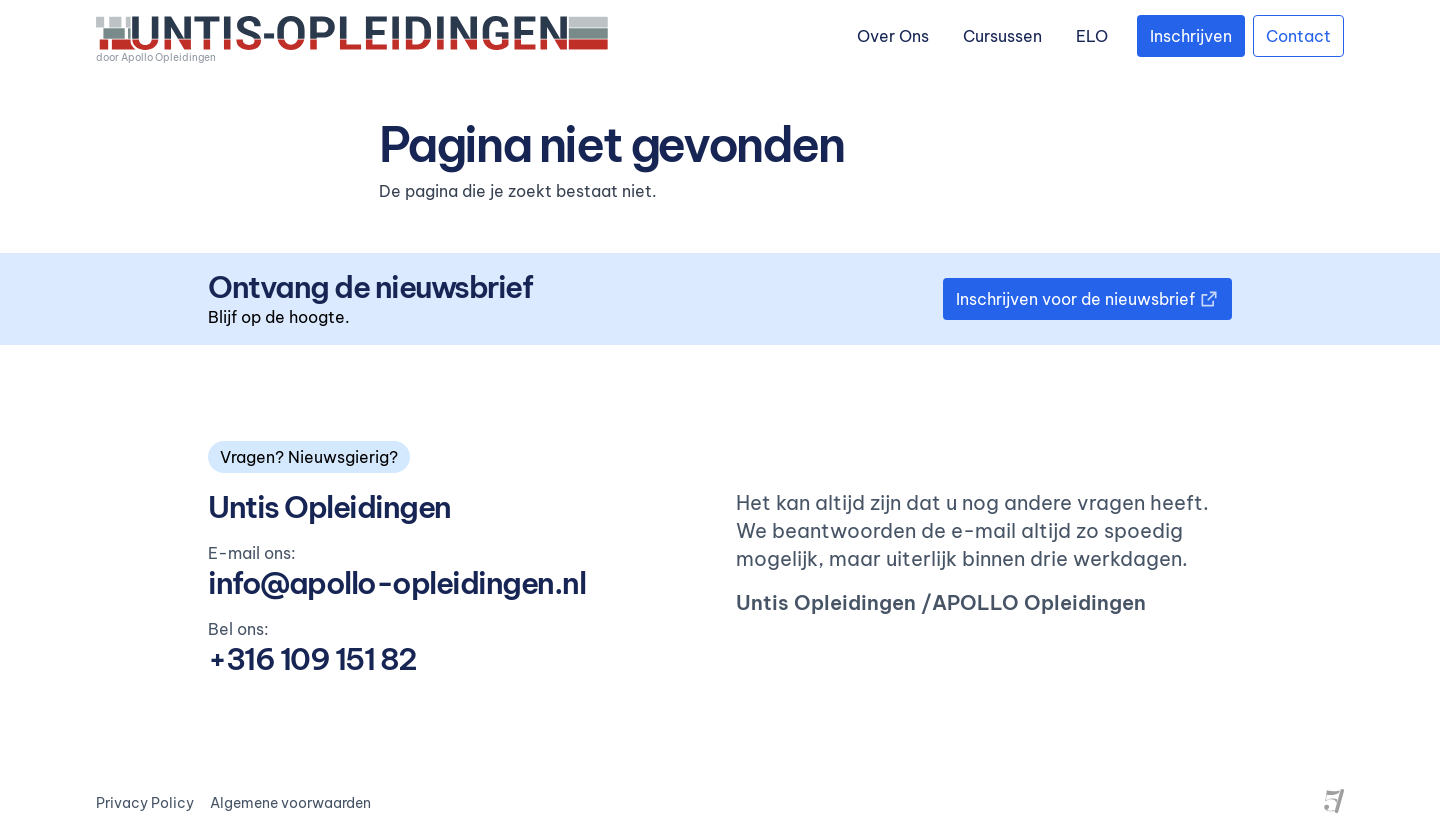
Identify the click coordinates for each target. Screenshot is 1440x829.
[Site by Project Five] (1334, 801)
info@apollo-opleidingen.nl (396, 583)
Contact (1298, 36)
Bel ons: (238, 629)
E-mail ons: (252, 553)
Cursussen (1002, 36)
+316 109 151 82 (312, 659)
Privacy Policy (145, 803)
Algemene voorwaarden (290, 803)
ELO (1092, 36)
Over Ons (893, 36)
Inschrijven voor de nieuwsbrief (1087, 299)
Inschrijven (1191, 36)
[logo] (352, 40)
